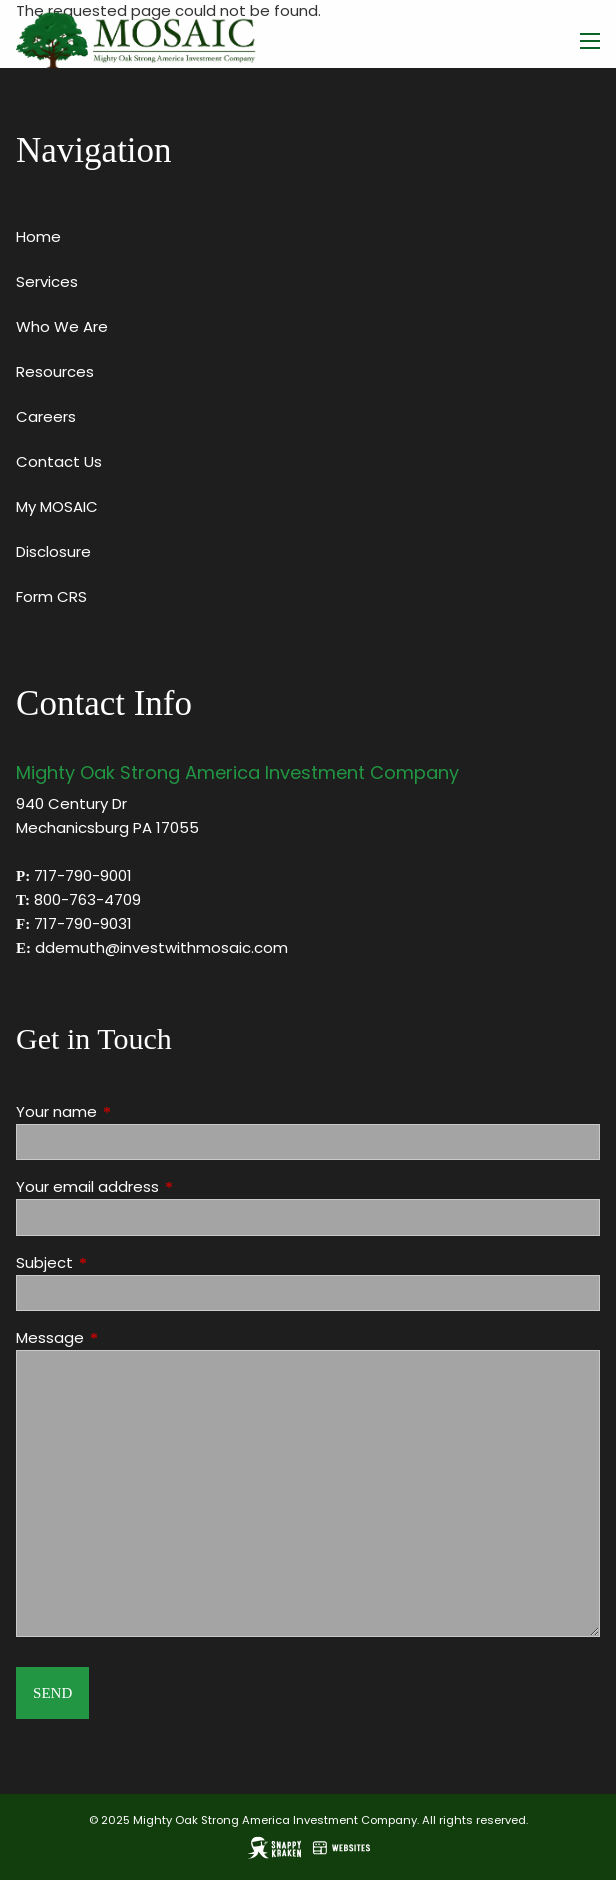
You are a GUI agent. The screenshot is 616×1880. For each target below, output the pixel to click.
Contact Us (59, 461)
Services (47, 281)
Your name (133, 1111)
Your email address (164, 1186)
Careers (46, 416)
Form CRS (51, 596)
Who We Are (62, 326)
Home (38, 236)
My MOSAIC (57, 506)
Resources (55, 371)
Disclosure (53, 551)
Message (126, 1337)
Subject (121, 1262)
